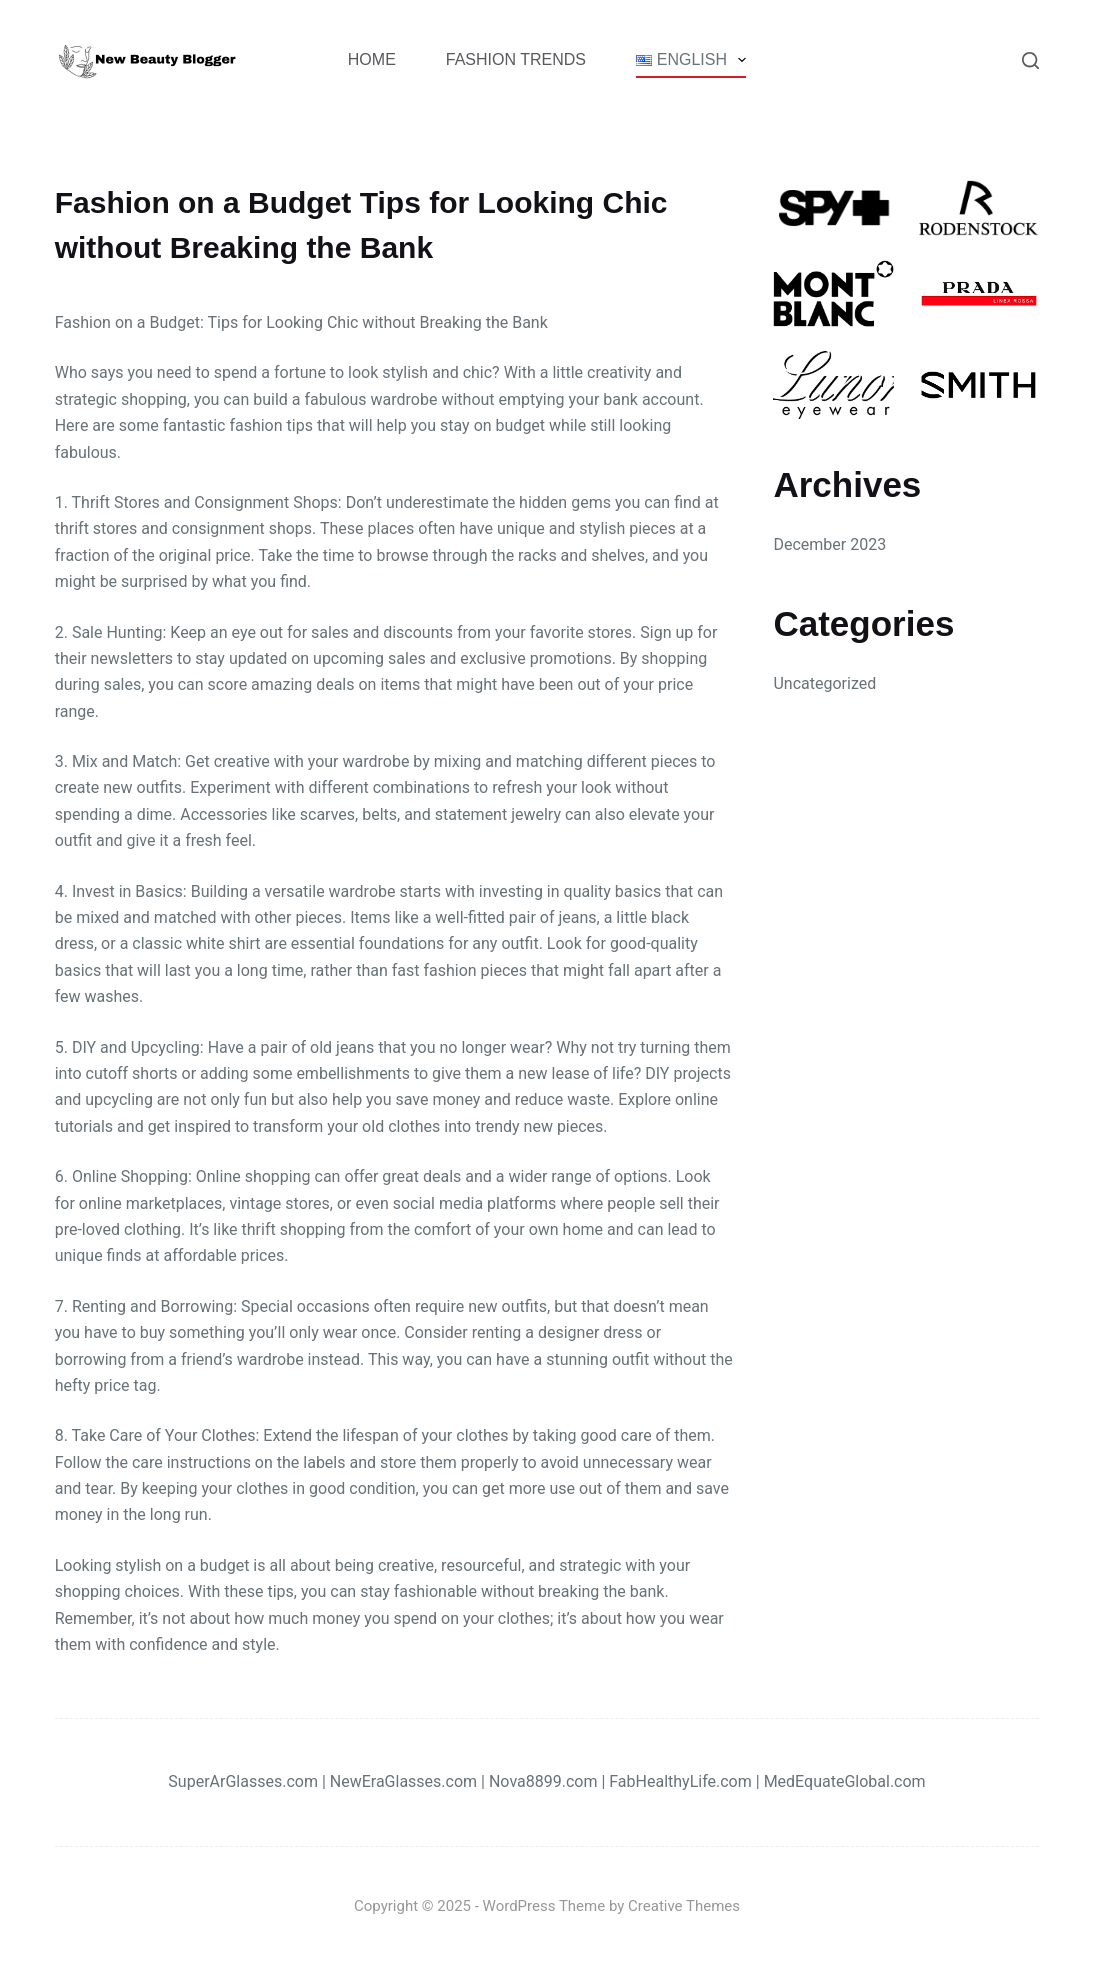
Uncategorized (824, 683)
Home (372, 59)
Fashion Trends (516, 59)
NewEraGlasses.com (403, 1781)
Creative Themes (684, 1906)
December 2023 (829, 544)
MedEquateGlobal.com (845, 1781)
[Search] (1030, 60)
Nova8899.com (543, 1781)
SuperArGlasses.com (243, 1781)
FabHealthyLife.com (680, 1781)
